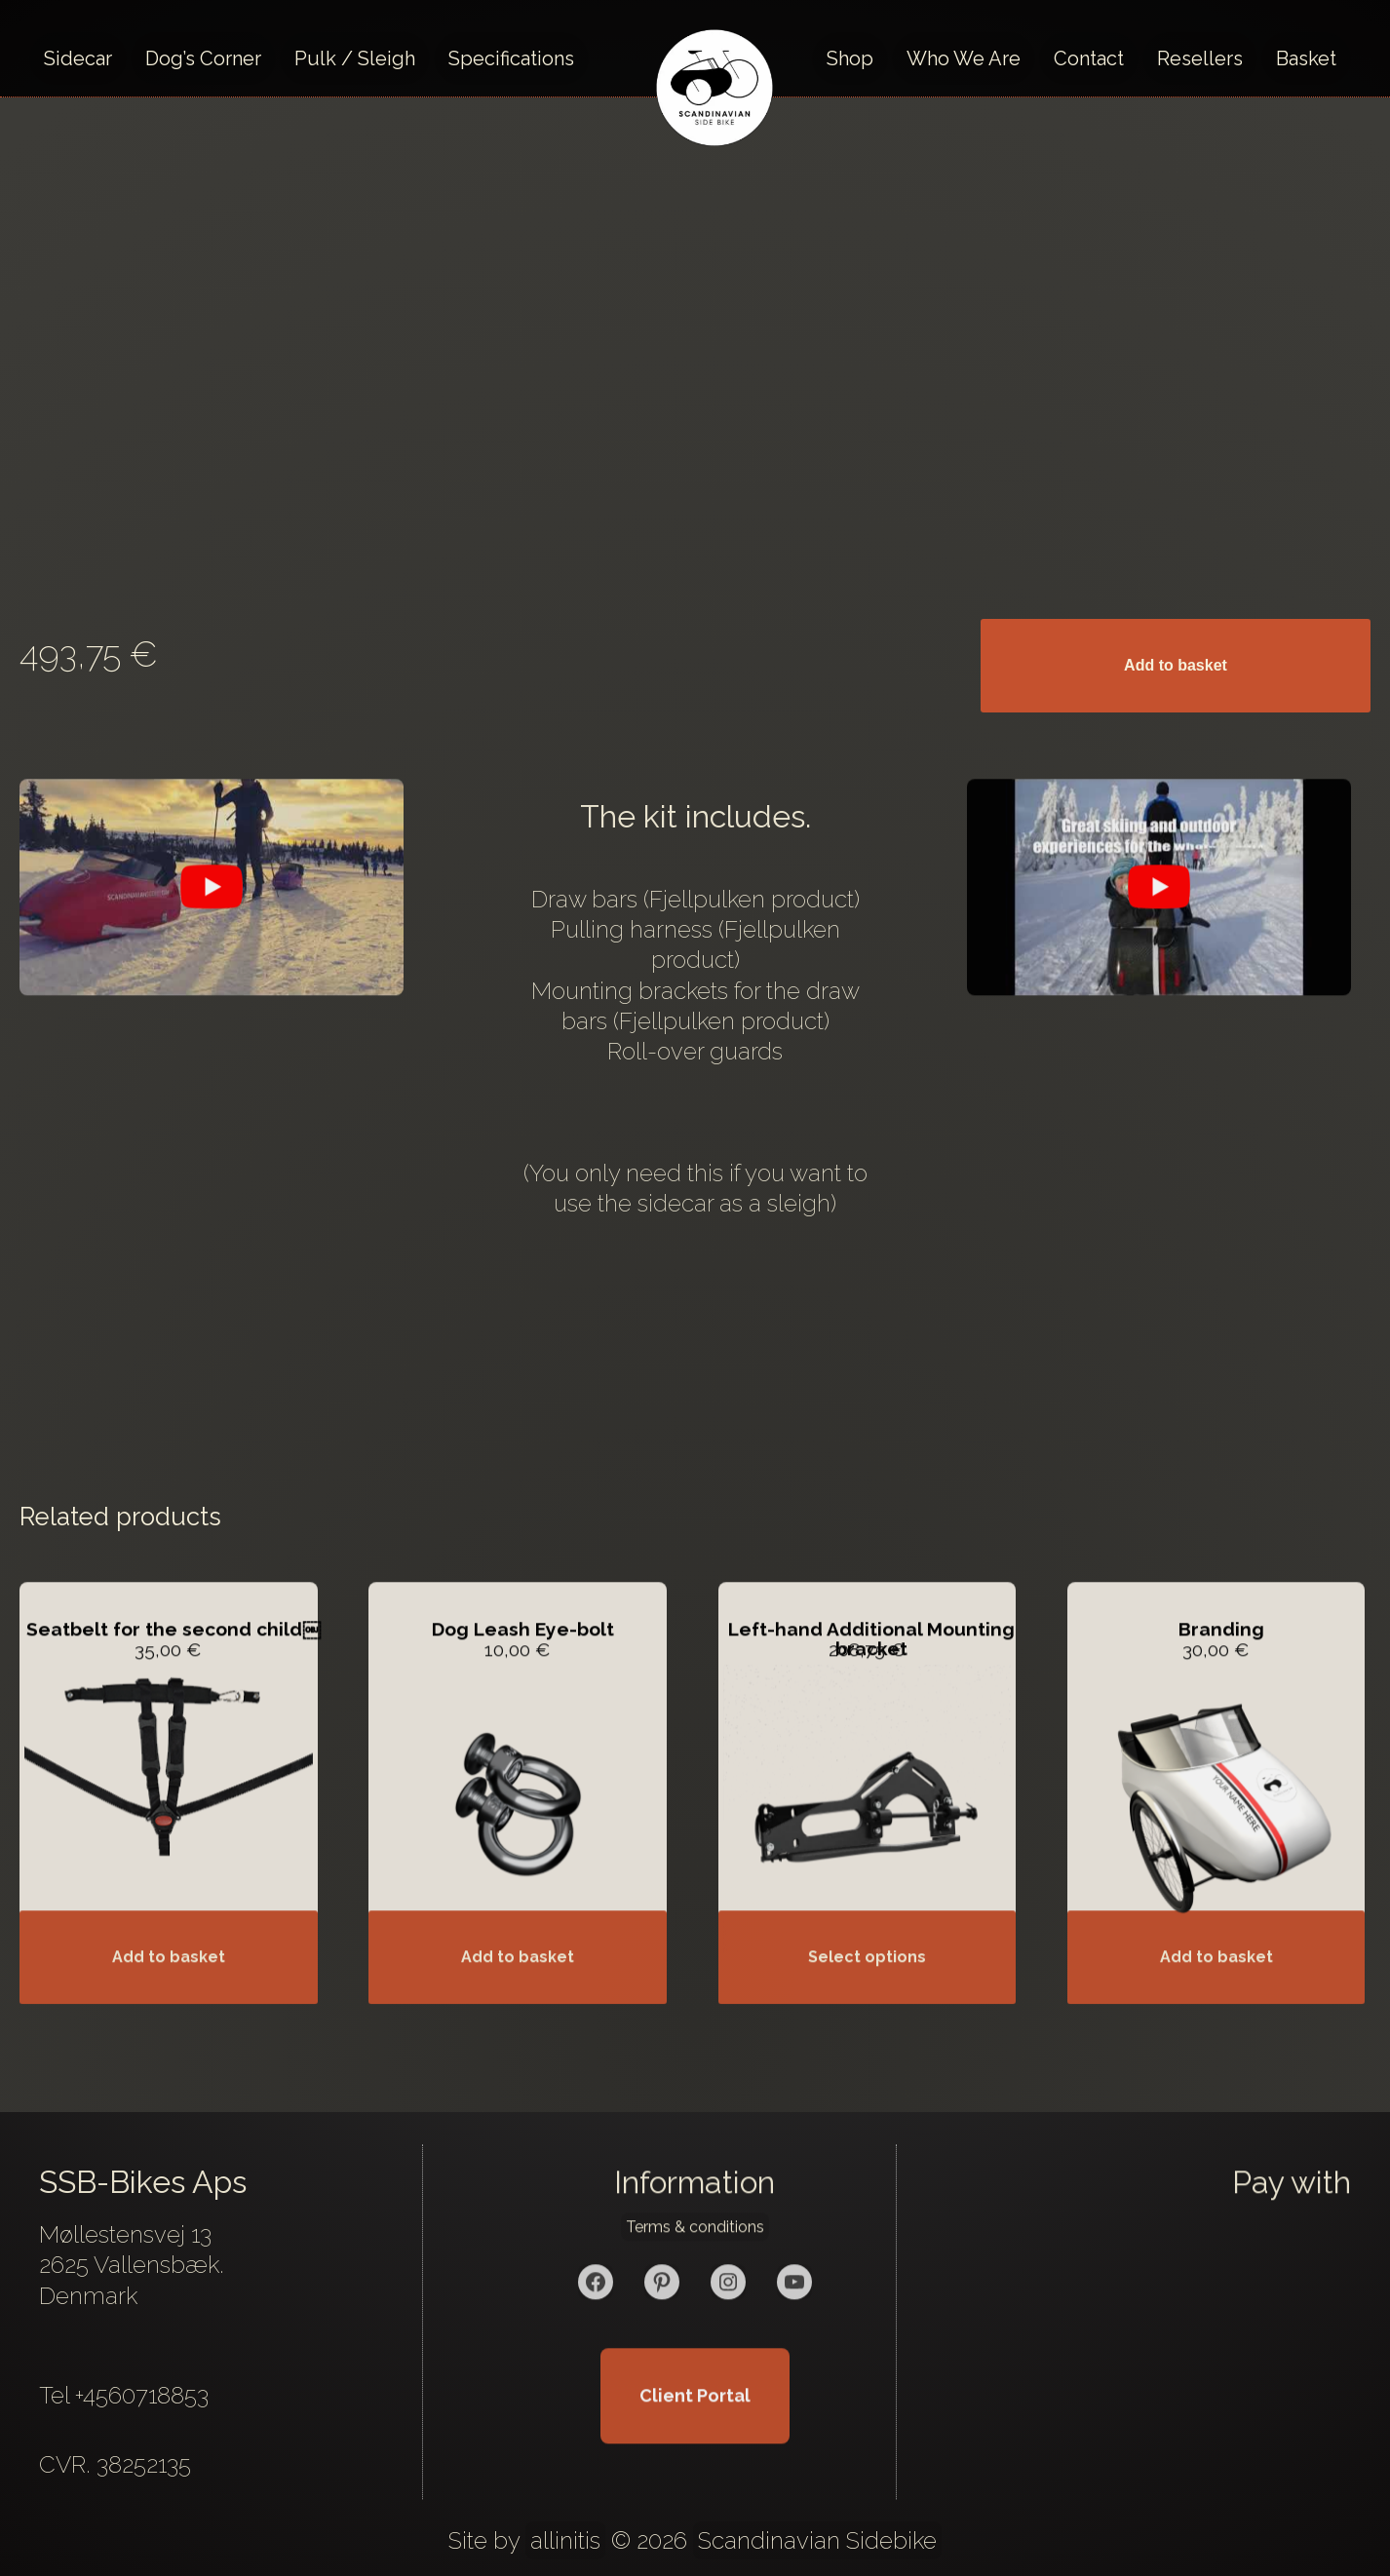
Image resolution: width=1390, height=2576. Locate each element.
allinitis (565, 2540)
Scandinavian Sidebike (817, 2540)
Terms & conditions (695, 2256)
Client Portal (695, 2424)
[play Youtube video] (211, 916)
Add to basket (1175, 665)
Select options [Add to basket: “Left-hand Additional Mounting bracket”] (867, 1986)
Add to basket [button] (168, 1986)
